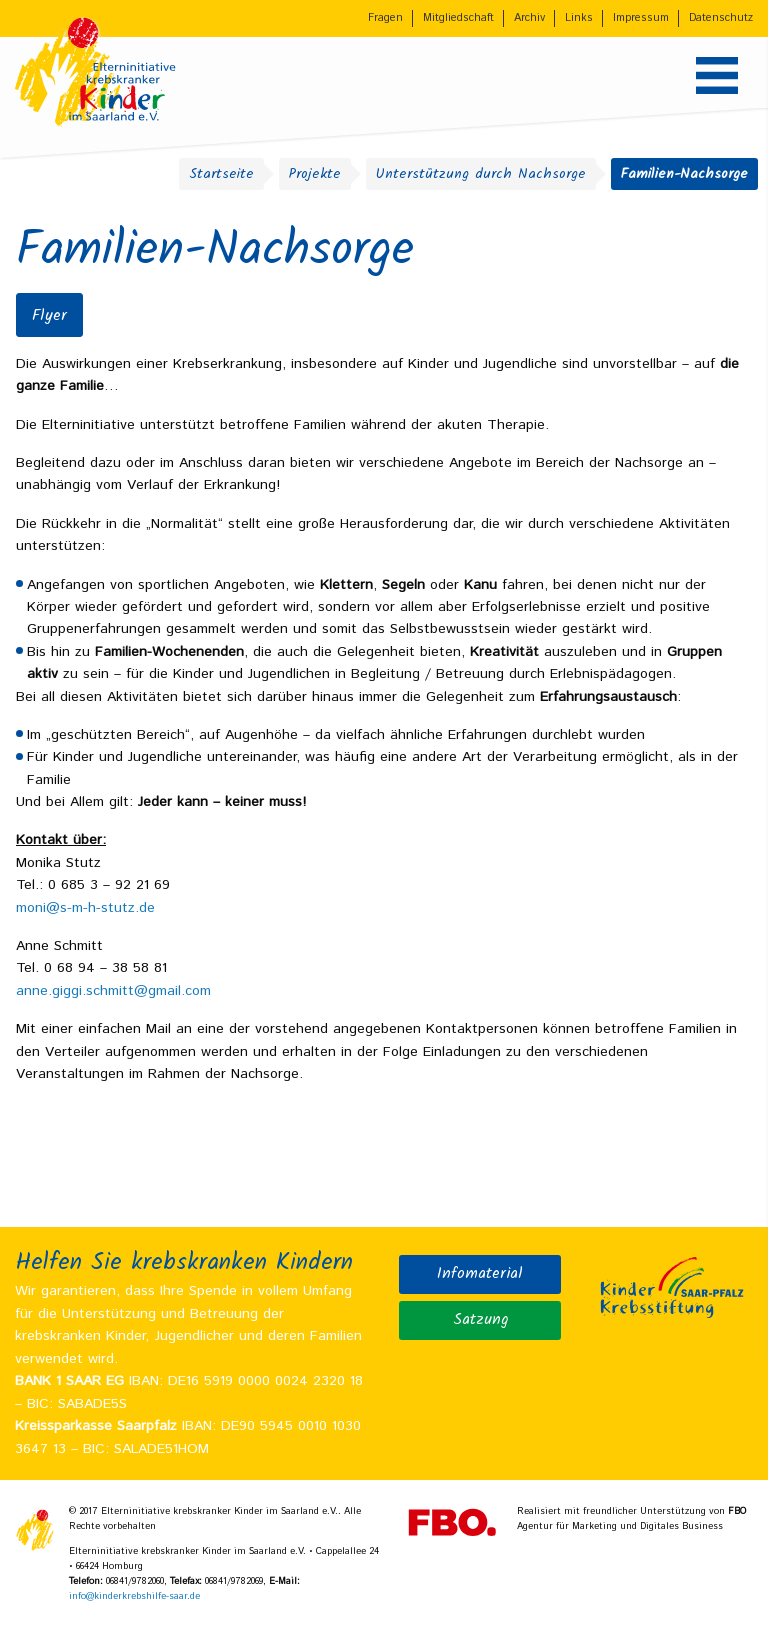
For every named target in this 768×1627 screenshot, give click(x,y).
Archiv (529, 18)
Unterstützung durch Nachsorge (481, 174)
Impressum (641, 18)
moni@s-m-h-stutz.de (85, 908)
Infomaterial (480, 1274)
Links (579, 18)
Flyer (49, 316)
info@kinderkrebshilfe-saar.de (134, 1596)
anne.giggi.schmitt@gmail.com (113, 991)
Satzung (480, 1320)
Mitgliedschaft (458, 18)
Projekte (315, 174)
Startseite (221, 174)
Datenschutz (721, 18)
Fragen (385, 18)
